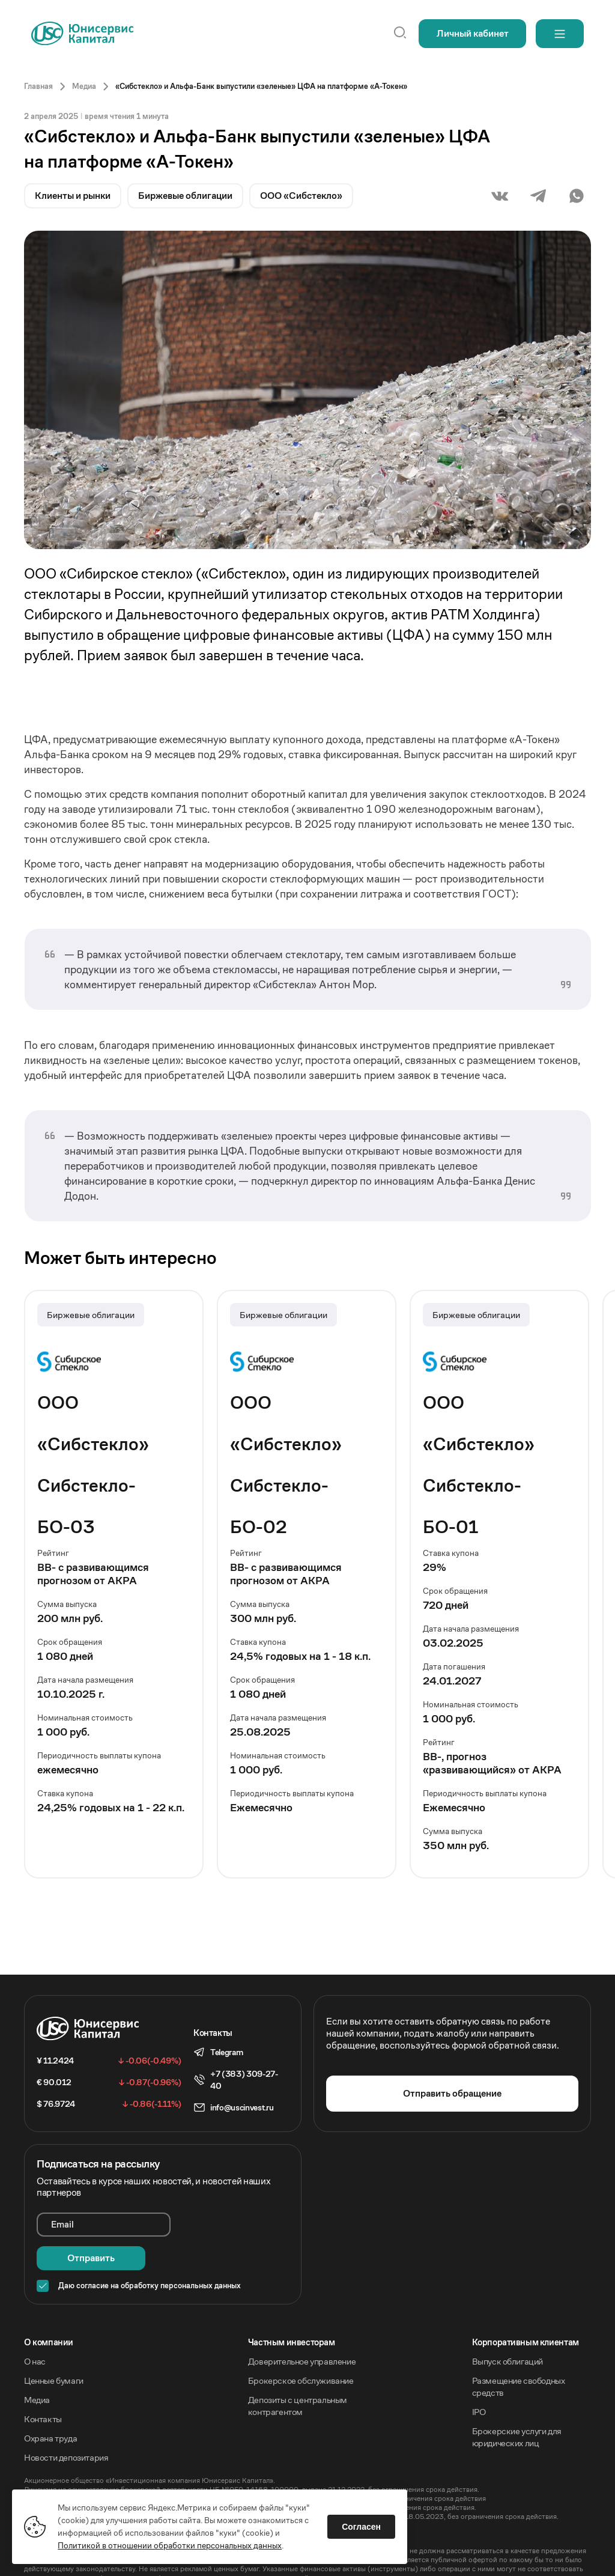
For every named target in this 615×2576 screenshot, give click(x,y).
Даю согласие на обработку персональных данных (149, 2252)
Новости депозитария (66, 2423)
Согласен (361, 2527)
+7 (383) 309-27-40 (244, 2079)
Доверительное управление (302, 2327)
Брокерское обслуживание (301, 2347)
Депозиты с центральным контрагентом (297, 2372)
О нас (35, 2327)
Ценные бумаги (53, 2347)
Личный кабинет (473, 33)
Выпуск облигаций (508, 2327)
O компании (48, 2308)
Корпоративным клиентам (525, 2308)
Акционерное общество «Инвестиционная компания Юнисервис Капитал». (149, 2446)
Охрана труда (50, 2404)
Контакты (43, 2385)
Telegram (226, 2052)
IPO (479, 2378)
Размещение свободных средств (518, 2353)
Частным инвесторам (291, 2308)
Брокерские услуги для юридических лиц (517, 2403)
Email (62, 2224)
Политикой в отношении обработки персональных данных (170, 2545)
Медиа (37, 2366)
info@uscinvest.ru (242, 2107)
